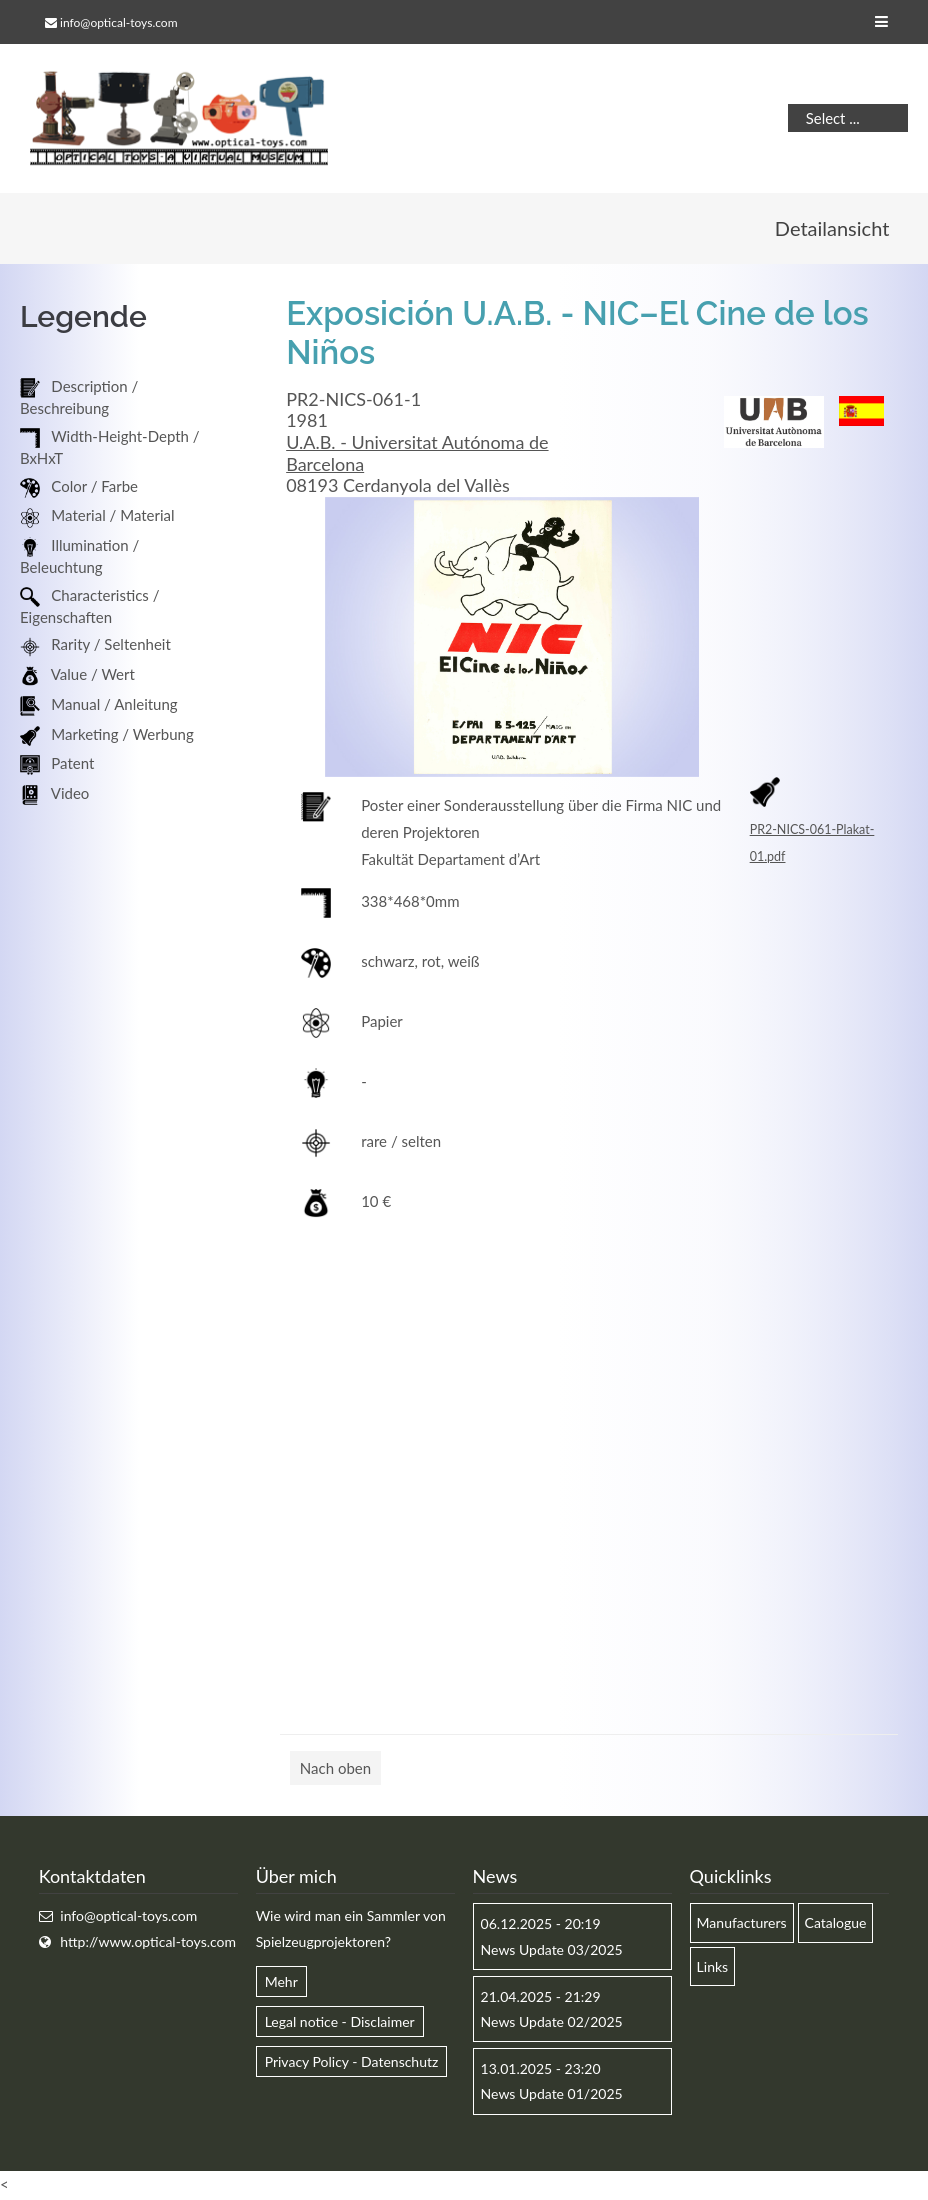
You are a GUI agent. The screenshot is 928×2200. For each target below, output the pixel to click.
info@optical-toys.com (118, 22)
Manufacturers (742, 1923)
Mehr (281, 1982)
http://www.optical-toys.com (148, 1942)
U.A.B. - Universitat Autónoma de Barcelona (417, 454)
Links (713, 1967)
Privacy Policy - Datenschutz (352, 2062)
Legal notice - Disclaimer (340, 2022)
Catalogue (836, 1923)
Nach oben (335, 1769)
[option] (512, 638)
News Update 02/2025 (552, 2022)
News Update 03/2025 (552, 1950)
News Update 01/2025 (552, 2094)
